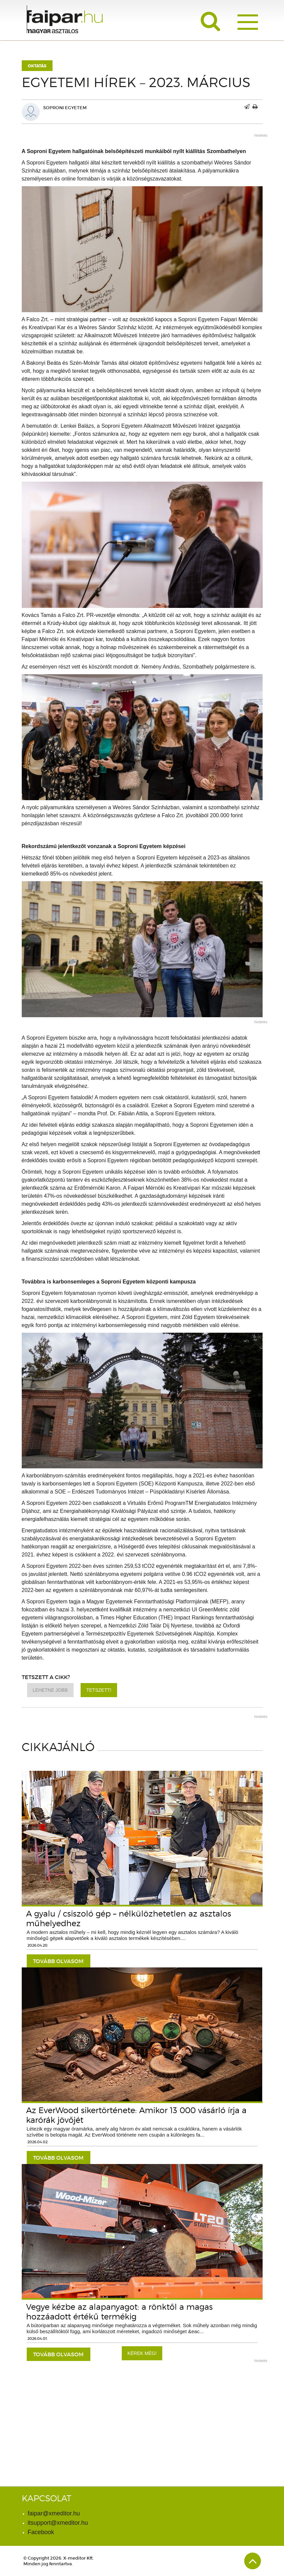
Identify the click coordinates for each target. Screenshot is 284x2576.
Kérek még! (142, 2353)
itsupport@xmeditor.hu (58, 2522)
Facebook (41, 2532)
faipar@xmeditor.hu (54, 2513)
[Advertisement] (142, 2414)
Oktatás (37, 66)
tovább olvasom (58, 1961)
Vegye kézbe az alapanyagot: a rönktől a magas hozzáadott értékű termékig (119, 2311)
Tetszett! (98, 1690)
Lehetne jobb (50, 1690)
